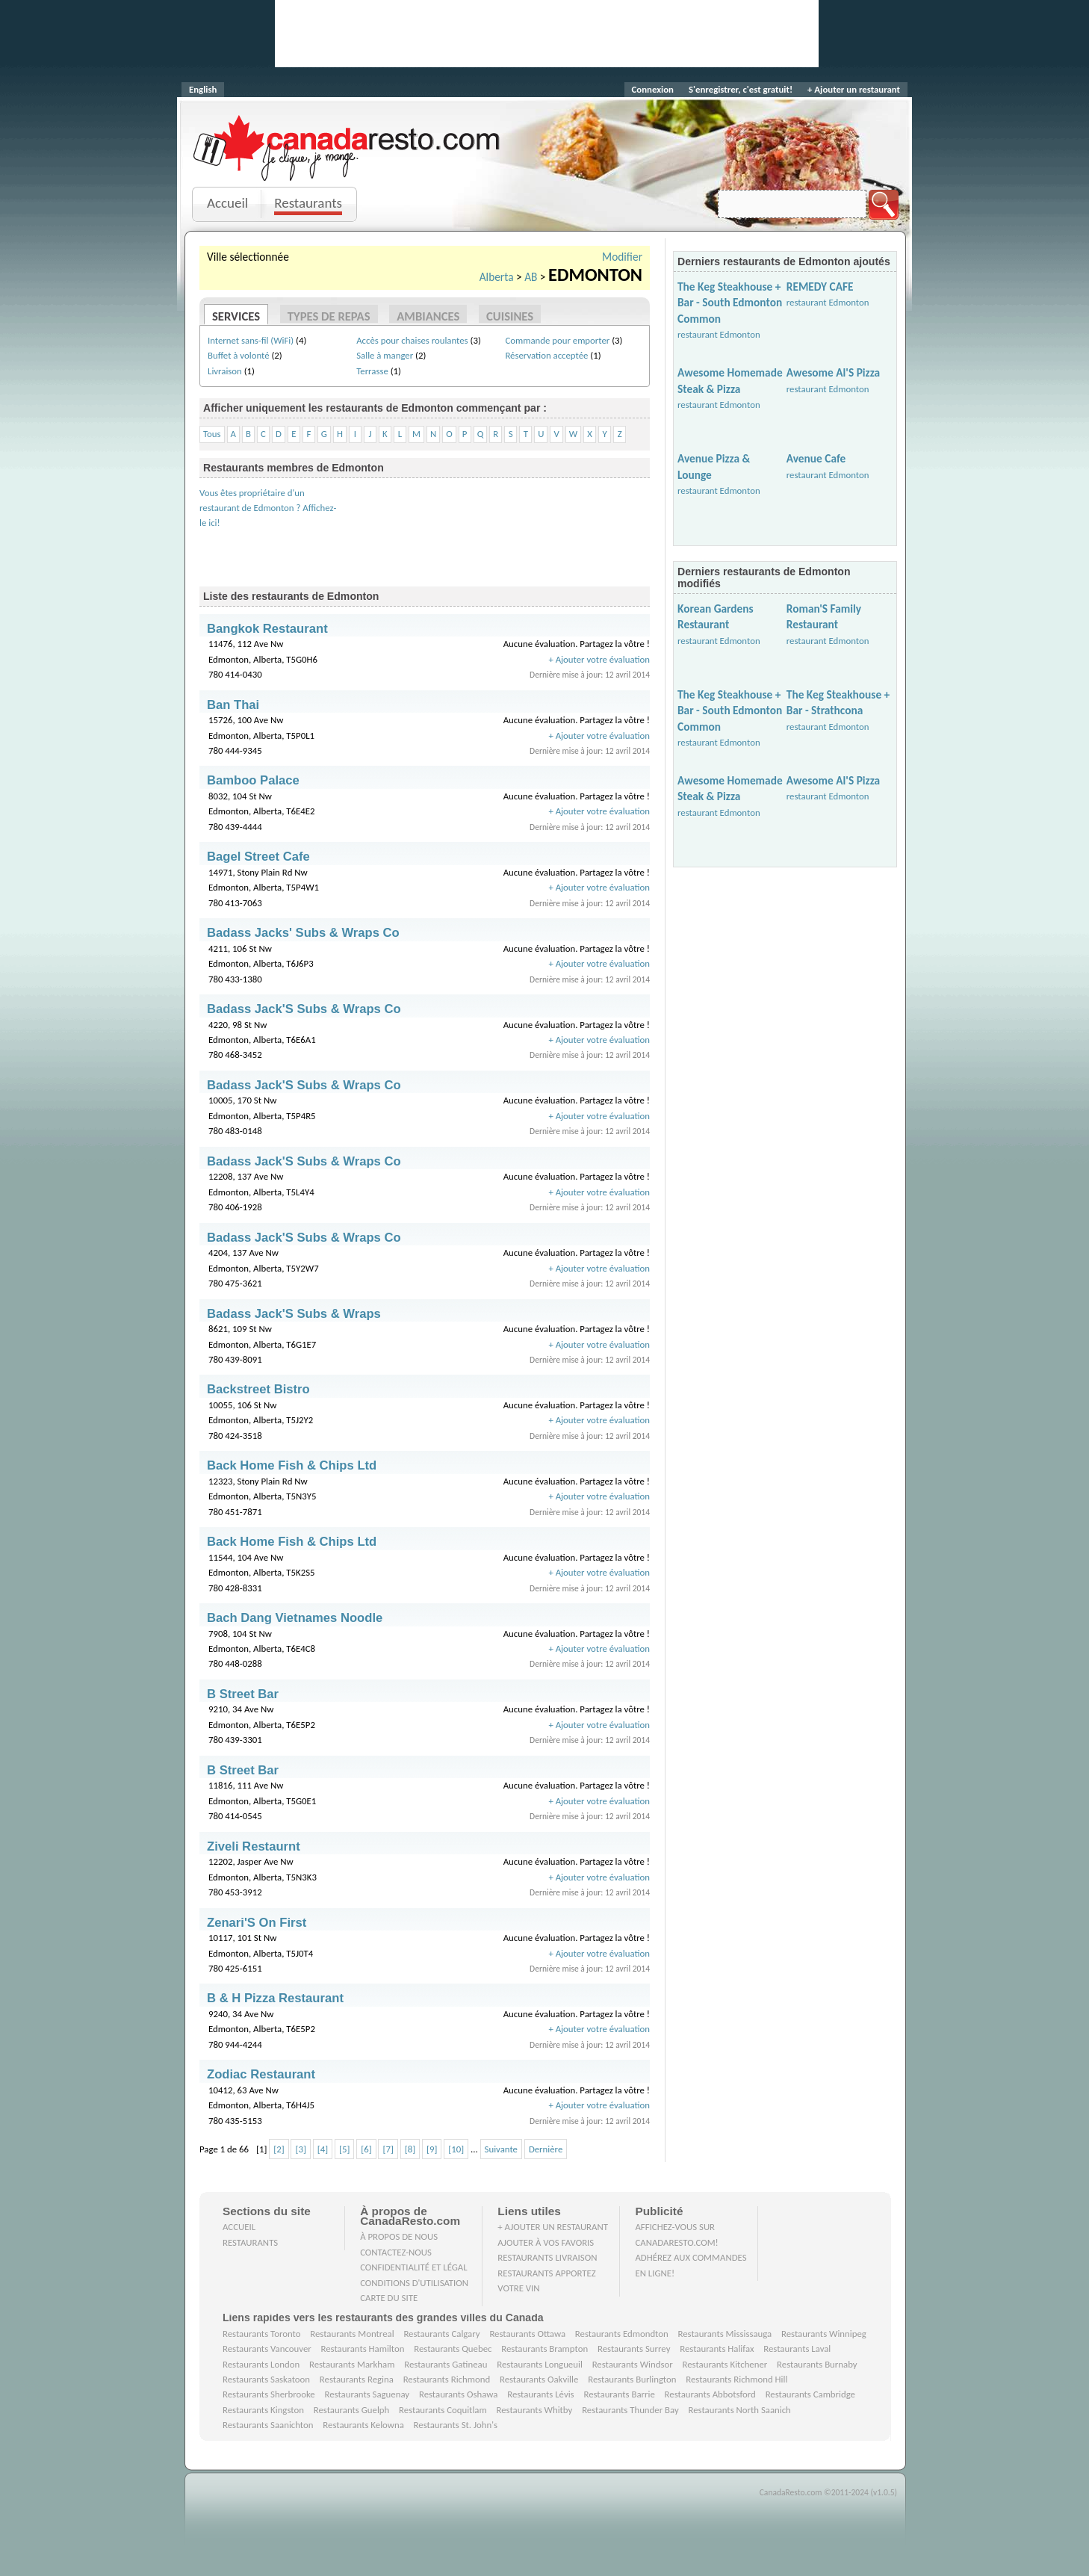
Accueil (227, 202)
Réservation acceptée (546, 355)
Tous (212, 433)
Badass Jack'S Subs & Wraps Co (304, 1009)
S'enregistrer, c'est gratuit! (740, 89)
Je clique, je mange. (348, 166)
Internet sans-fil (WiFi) (251, 340)
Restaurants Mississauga (725, 2333)
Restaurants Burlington (632, 2379)
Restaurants (308, 202)
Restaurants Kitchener (724, 2364)
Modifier (622, 257)
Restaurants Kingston (263, 2409)
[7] (387, 2149)
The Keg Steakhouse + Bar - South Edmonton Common (729, 302)
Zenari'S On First (256, 1923)
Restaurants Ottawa (527, 2333)
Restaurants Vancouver (267, 2348)
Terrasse (372, 371)
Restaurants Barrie (618, 2394)
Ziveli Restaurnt (253, 1846)
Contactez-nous (396, 2252)
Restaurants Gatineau (445, 2364)
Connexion (653, 89)
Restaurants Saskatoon (266, 2379)
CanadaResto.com (348, 130)
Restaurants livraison (547, 2257)
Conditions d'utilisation (414, 2282)
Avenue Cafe (816, 458)
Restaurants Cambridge (810, 2394)
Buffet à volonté (239, 355)
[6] (366, 2149)
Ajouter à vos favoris (545, 2242)
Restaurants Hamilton (363, 2348)
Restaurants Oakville (539, 2379)
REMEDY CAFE (820, 286)
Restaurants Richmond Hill (736, 2379)
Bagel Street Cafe (258, 856)
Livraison (225, 371)
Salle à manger (384, 355)
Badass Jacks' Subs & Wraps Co (303, 933)
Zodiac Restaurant (261, 2074)
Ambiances (428, 316)
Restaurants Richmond (447, 2379)
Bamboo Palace (253, 780)
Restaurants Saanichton (268, 2424)
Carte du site (389, 2297)
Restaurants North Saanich (739, 2409)
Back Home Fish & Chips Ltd (291, 1465)
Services (236, 316)
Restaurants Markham (351, 2364)
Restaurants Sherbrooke (269, 2394)
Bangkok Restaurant (267, 629)
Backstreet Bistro (258, 1389)
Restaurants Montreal (352, 2333)
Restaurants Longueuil (540, 2364)
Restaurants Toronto (261, 2333)
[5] (344, 2149)
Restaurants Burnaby (817, 2364)
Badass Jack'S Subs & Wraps (294, 1314)
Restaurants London (261, 2364)
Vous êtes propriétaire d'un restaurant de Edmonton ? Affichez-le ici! (267, 508)
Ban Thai (233, 705)
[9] (431, 2149)
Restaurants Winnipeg (823, 2333)
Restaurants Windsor (632, 2364)
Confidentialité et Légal (414, 2267)
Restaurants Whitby (534, 2409)
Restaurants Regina (357, 2379)
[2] (278, 2149)
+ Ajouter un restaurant (853, 89)
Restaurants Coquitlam (443, 2409)
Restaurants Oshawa (458, 2394)
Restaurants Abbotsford (710, 2394)
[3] (300, 2149)
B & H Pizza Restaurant (275, 1998)
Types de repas (329, 316)
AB (530, 277)
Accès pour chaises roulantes (412, 340)
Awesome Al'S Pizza (833, 372)
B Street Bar (243, 1694)
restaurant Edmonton (718, 334)
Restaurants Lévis (540, 2394)
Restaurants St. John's (455, 2424)
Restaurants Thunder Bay (630, 2409)
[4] (322, 2149)
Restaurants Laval (797, 2348)
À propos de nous (399, 2236)
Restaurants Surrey (634, 2348)
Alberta (497, 277)
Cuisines (509, 316)
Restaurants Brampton (544, 2348)
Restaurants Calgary (441, 2333)
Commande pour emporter (557, 340)
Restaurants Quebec (452, 2348)
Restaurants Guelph (352, 2409)
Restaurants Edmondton (621, 2333)
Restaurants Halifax (717, 2348)
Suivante (501, 2149)
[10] (456, 2149)
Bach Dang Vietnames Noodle (294, 1618)
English (203, 89)
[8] (410, 2149)
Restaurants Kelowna (363, 2424)
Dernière (545, 2149)
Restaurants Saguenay (367, 2394)
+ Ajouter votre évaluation (599, 659)
